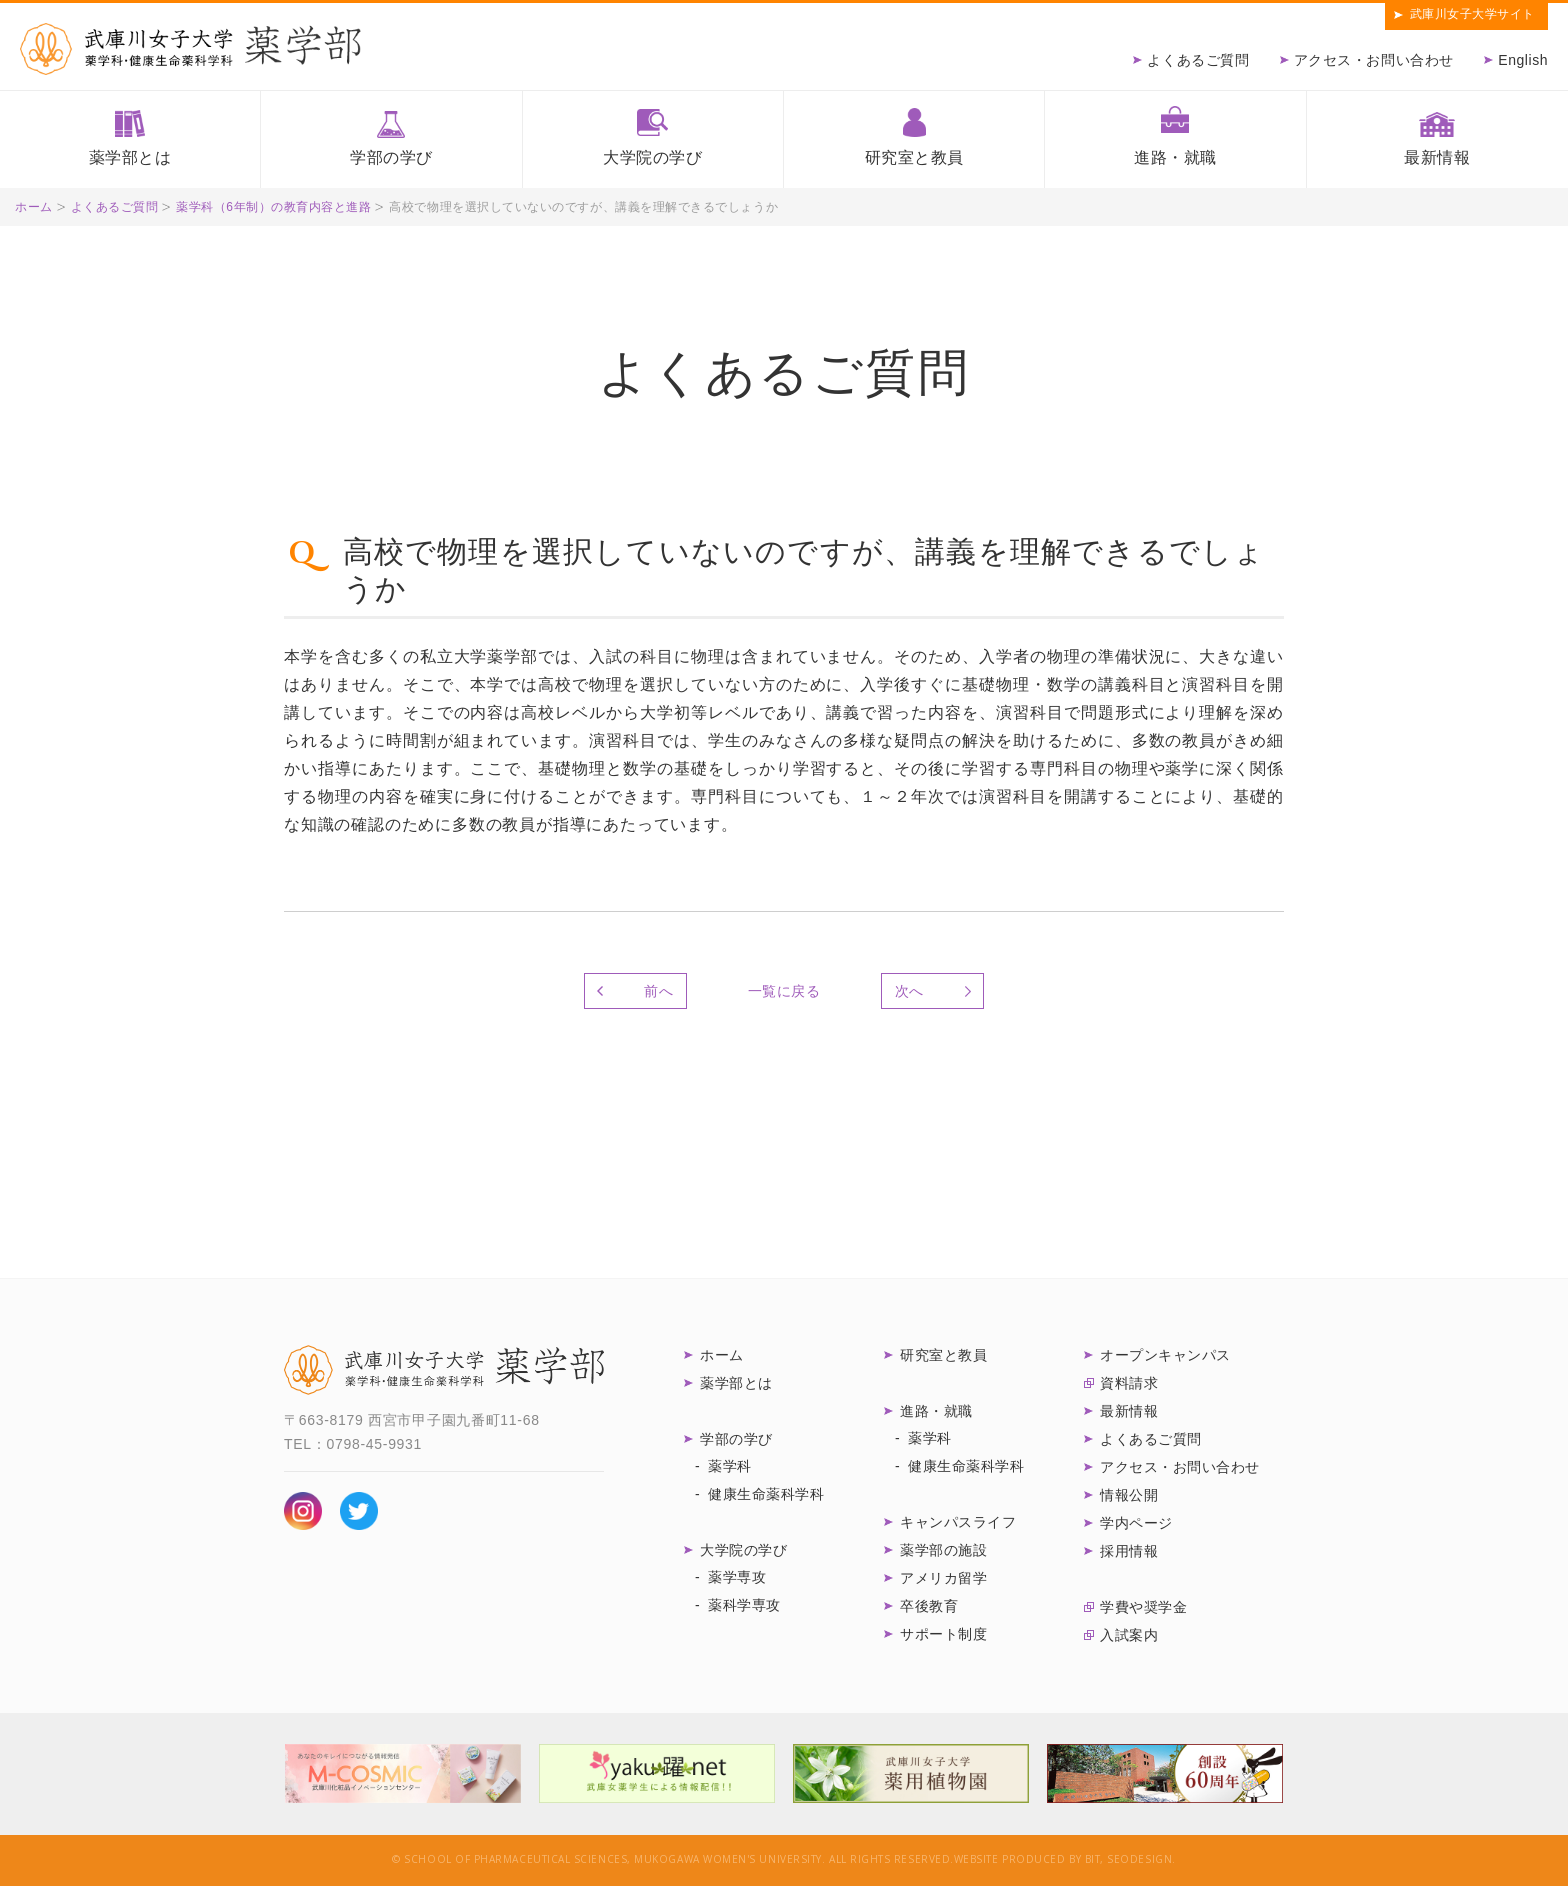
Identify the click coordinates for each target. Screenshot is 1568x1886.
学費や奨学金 (1143, 1607)
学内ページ (1136, 1523)
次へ (909, 991)
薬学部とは (130, 157)
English (1523, 60)
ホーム (34, 207)
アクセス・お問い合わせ (1374, 60)
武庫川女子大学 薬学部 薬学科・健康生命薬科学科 (444, 1370)
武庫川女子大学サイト (1472, 14)
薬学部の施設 (943, 1550)
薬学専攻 (737, 1577)
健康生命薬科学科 (766, 1494)
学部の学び (391, 157)
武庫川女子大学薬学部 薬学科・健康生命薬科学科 (190, 49)
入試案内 (1129, 1635)
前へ (658, 991)
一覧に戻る (784, 991)
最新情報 (1437, 157)
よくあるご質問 (1198, 60)
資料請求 (1129, 1383)
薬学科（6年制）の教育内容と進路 (273, 207)
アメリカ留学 (943, 1578)
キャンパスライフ (958, 1522)
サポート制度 (943, 1634)
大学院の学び (652, 157)
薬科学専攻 (744, 1605)
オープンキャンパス (1165, 1355)
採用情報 (1129, 1551)
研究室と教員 (914, 157)
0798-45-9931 (374, 1444)
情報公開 (1129, 1495)
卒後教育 (929, 1606)
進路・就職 (1175, 157)
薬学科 (730, 1466)
